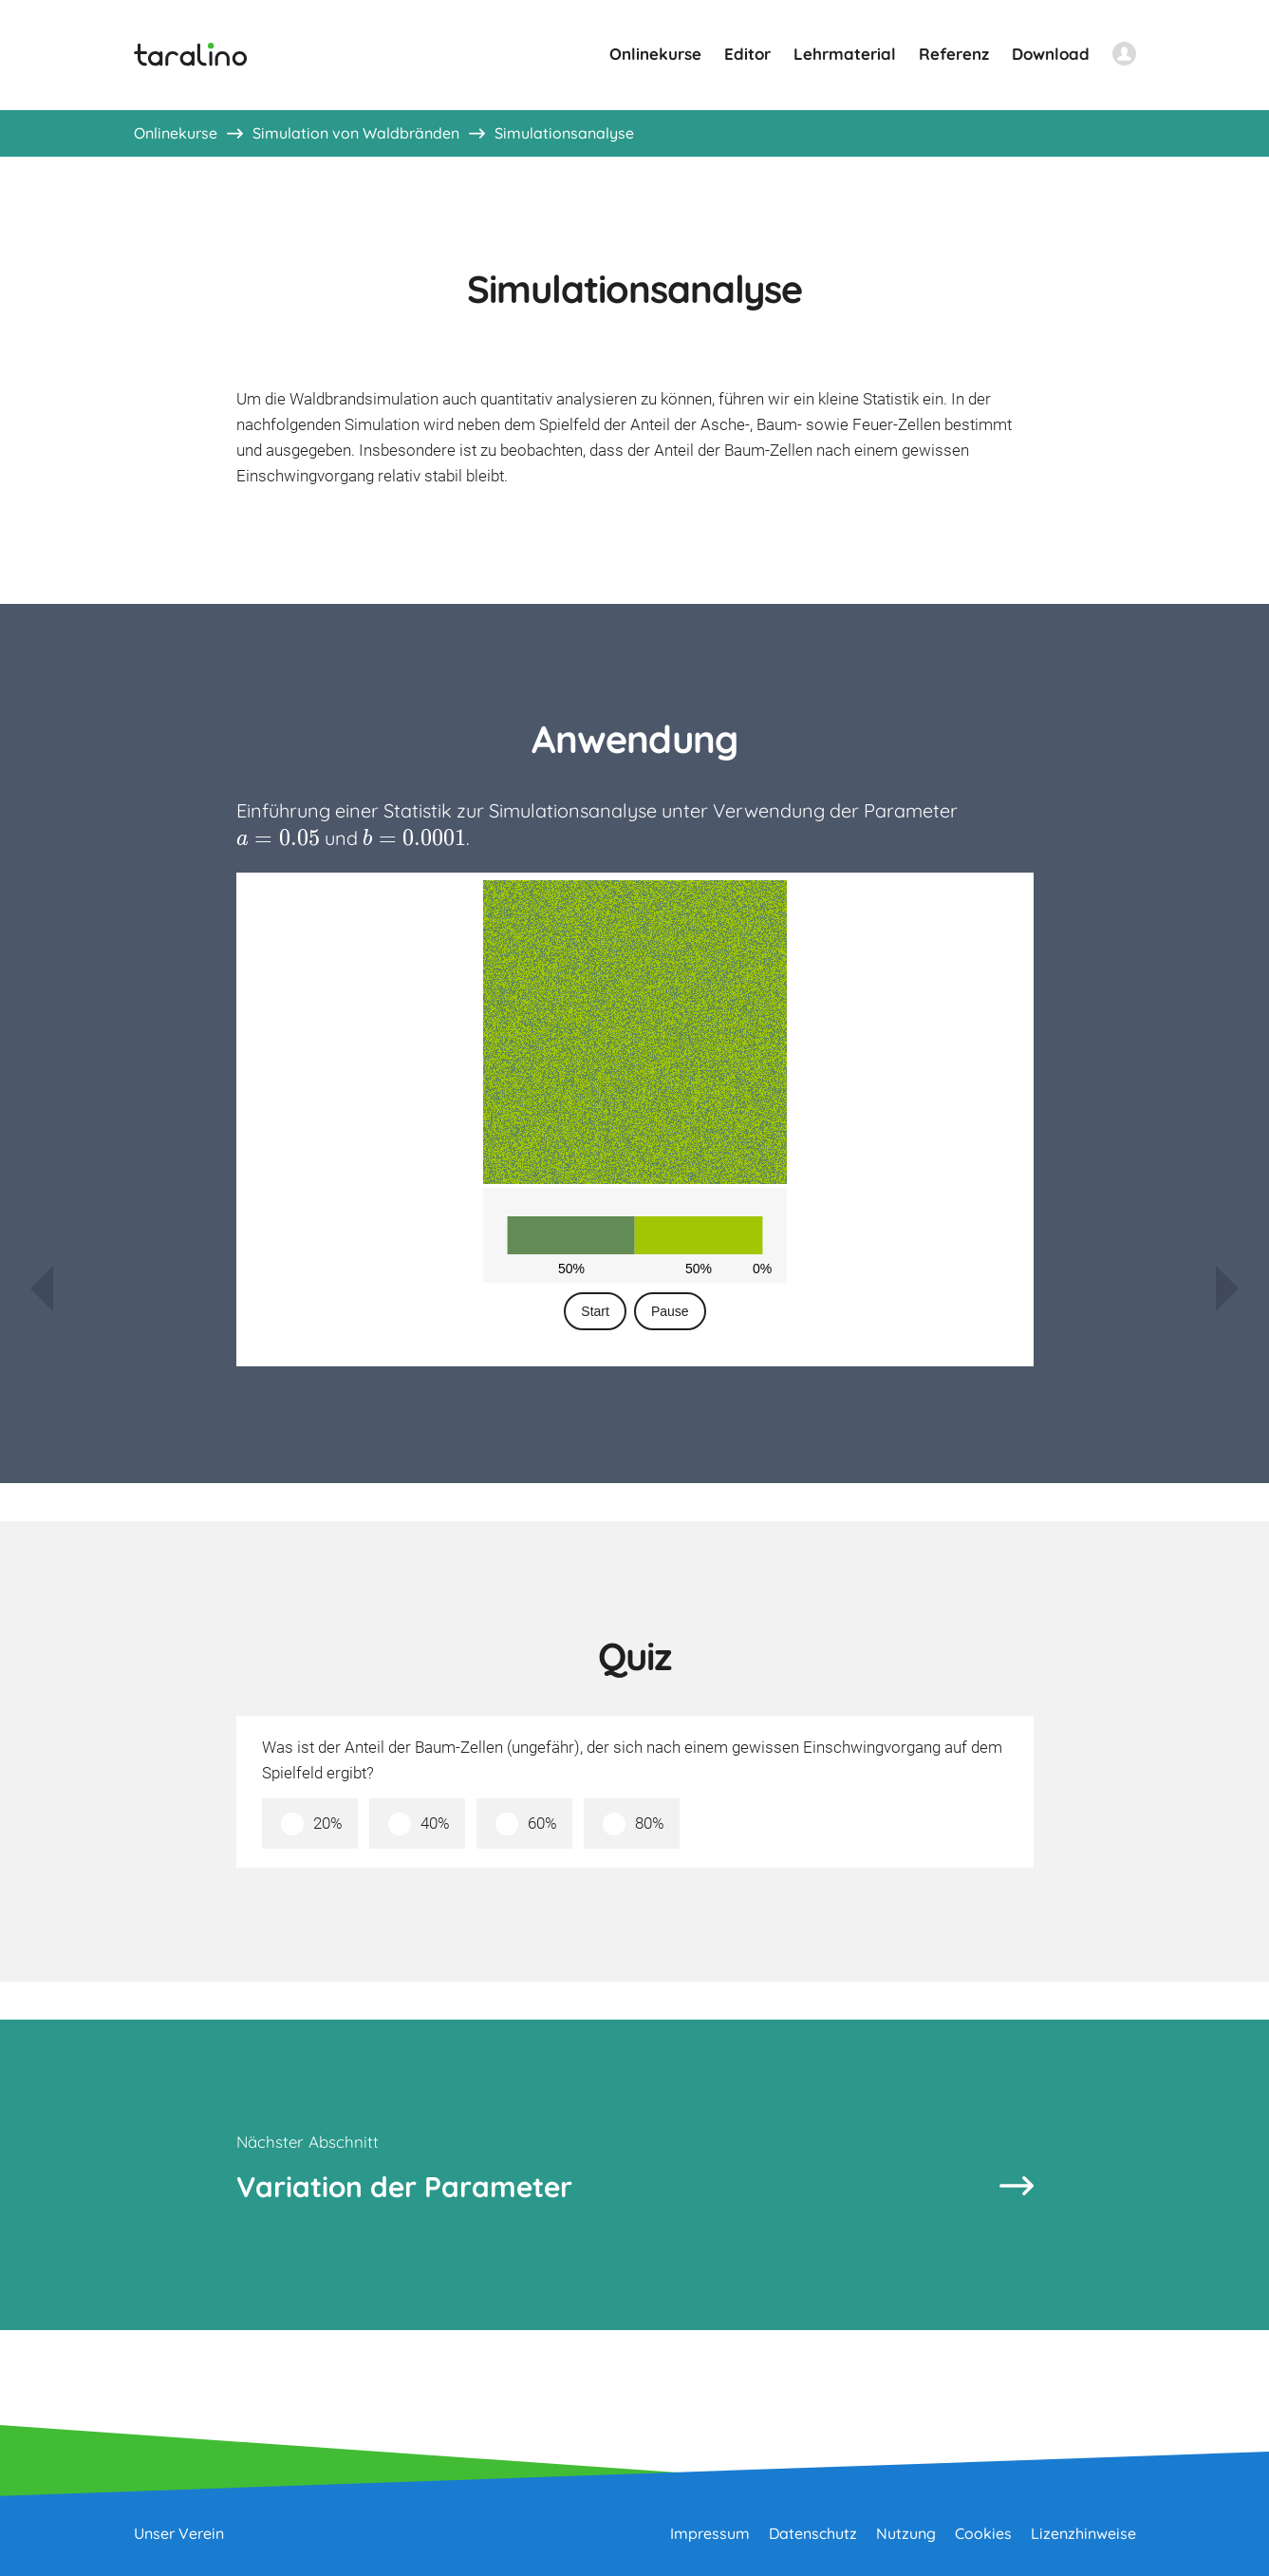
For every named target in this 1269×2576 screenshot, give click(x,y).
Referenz (954, 54)
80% (649, 1823)
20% (328, 1823)
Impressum (710, 2533)
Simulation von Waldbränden (355, 132)
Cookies (983, 2533)
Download (1051, 54)
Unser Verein (179, 2533)
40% (435, 1823)
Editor (747, 54)
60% (542, 1823)
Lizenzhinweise (1083, 2533)
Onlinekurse (655, 54)
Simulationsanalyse (564, 132)
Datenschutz (813, 2533)
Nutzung (906, 2533)
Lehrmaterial (844, 54)
